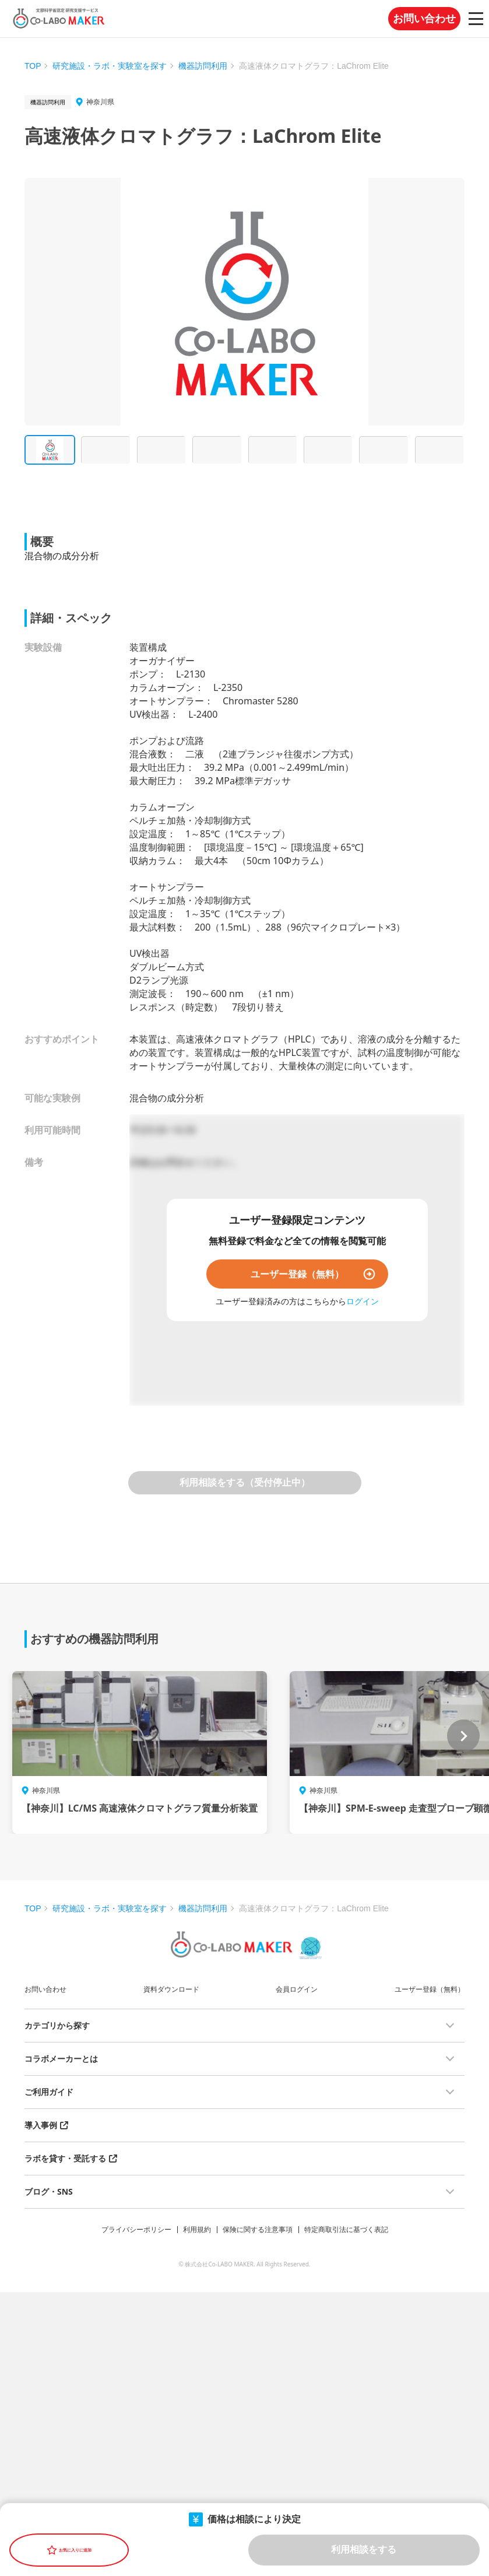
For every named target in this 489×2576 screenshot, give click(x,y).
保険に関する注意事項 (258, 2229)
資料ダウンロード (171, 1989)
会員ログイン (297, 1989)
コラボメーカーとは (61, 2058)
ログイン (362, 1301)
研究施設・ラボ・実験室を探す (109, 66)
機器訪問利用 (202, 66)
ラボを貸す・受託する (65, 2158)
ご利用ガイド (48, 2091)
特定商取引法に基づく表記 (346, 2229)
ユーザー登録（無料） (297, 1274)
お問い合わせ (424, 18)
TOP (32, 66)
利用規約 (197, 2229)
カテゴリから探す (57, 2025)
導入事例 (40, 2125)
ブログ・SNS (48, 2191)
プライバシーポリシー (136, 2229)
